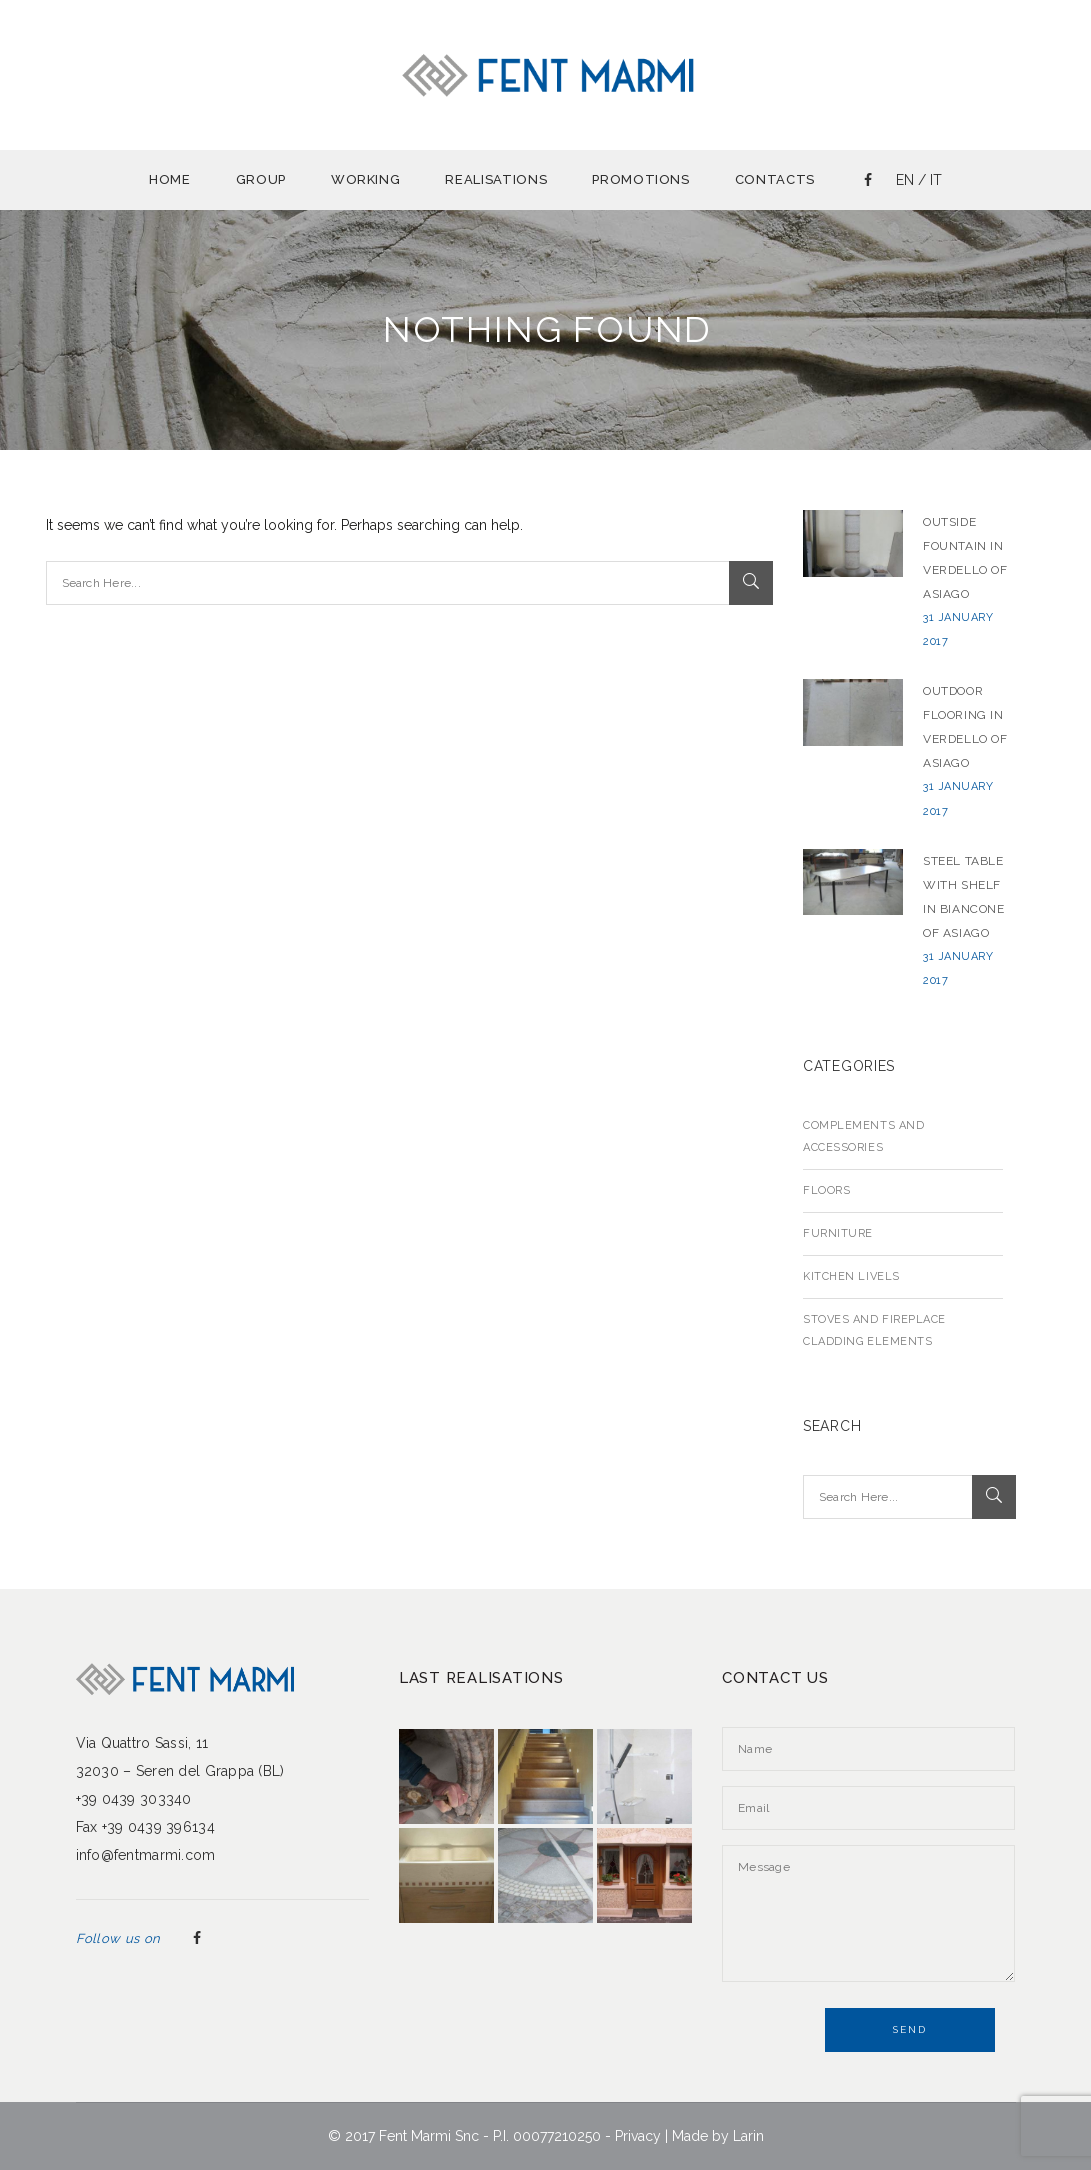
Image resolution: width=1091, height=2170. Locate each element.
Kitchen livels (851, 1276)
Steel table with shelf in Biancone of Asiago (964, 897)
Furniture (838, 1233)
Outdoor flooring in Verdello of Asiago (965, 727)
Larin (748, 2136)
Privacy (638, 2136)
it (936, 180)
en (905, 180)
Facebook (197, 1939)
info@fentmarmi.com (146, 1855)
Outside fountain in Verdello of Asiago (965, 558)
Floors (826, 1190)
